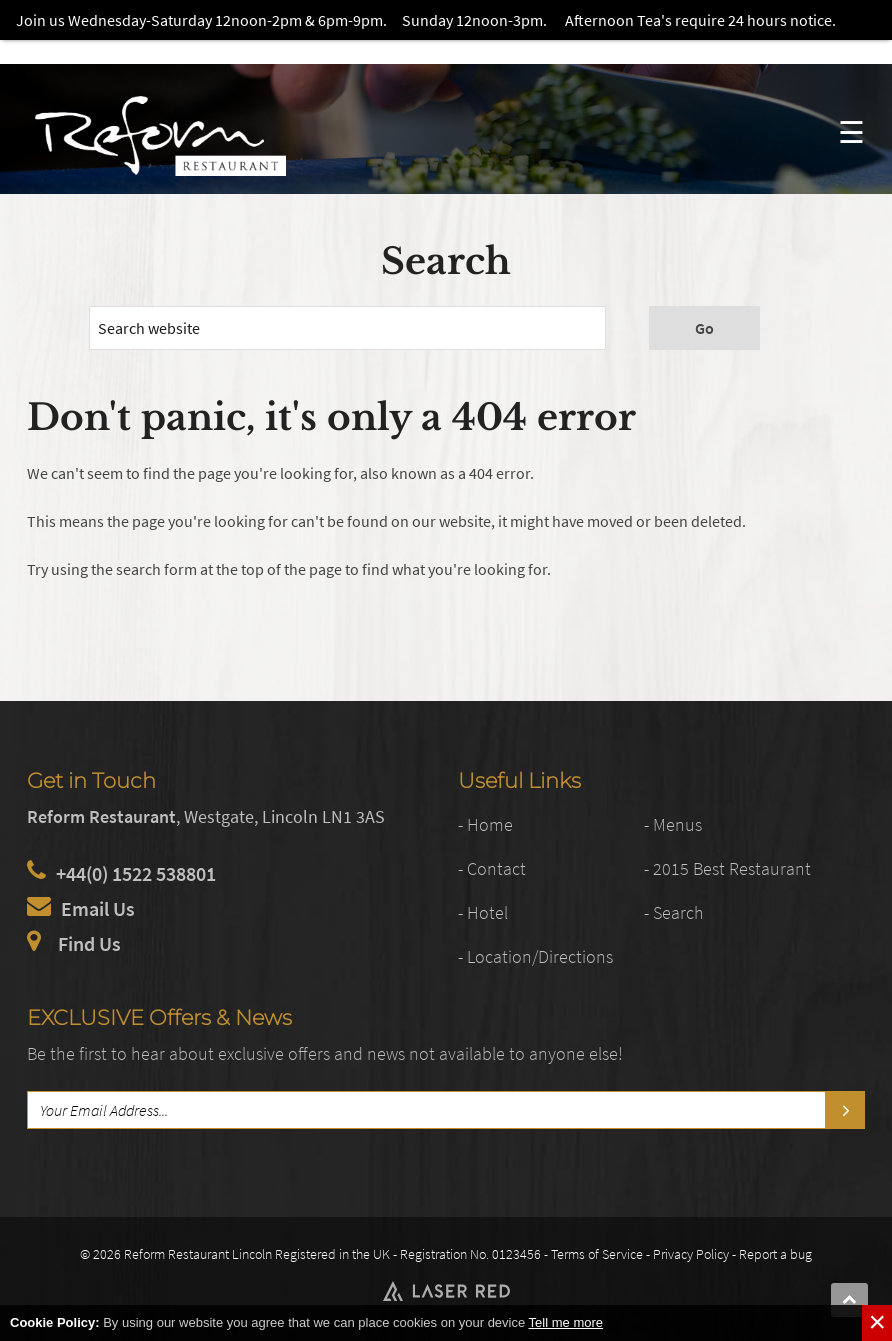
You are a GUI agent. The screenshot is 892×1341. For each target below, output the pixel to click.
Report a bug (775, 1254)
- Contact (493, 868)
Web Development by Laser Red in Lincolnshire (446, 1291)
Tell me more (566, 1322)
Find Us (89, 942)
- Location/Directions (538, 956)
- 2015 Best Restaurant (729, 868)
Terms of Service (597, 1254)
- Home (486, 824)
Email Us (98, 908)
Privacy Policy (691, 1254)
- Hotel (484, 912)
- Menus (674, 824)
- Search (675, 912)
